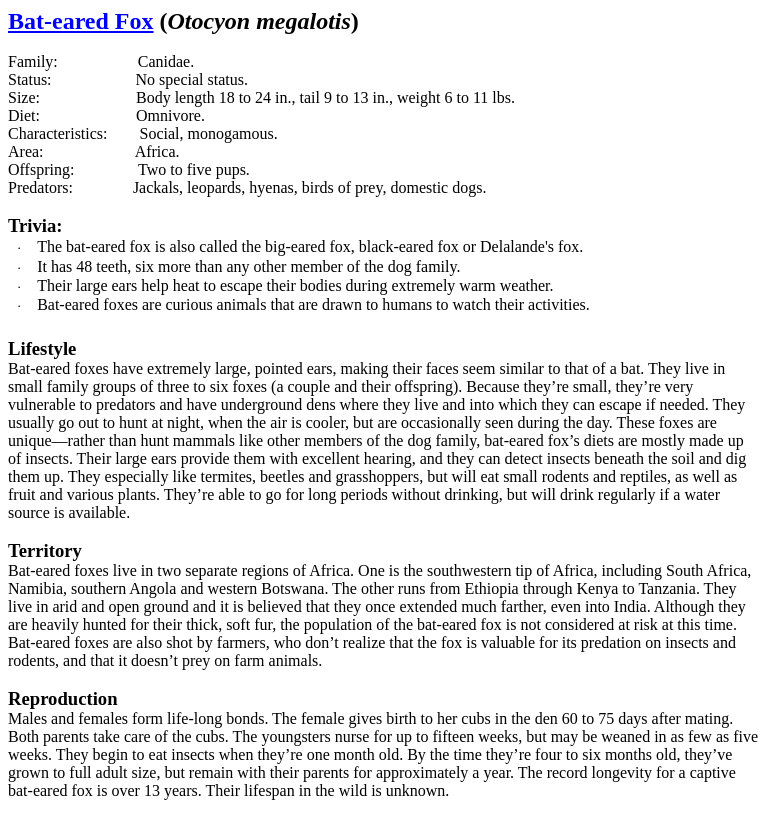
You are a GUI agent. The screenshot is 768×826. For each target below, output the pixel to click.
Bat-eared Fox (81, 21)
